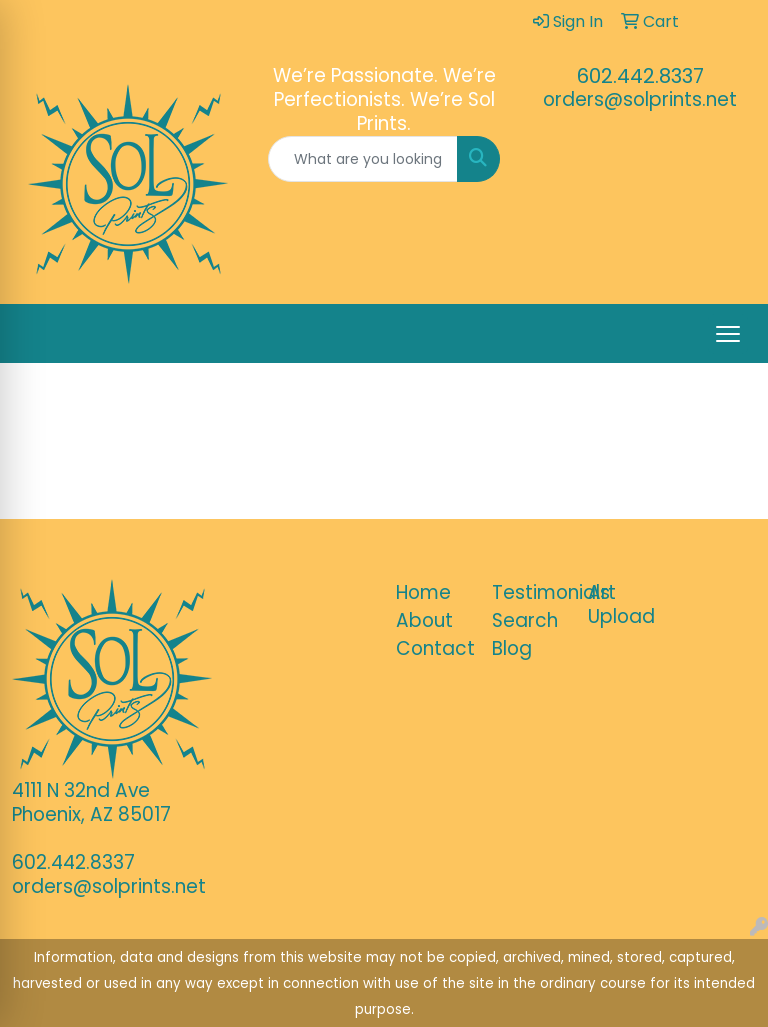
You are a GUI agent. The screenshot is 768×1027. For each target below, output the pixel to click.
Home (423, 592)
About (424, 620)
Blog (512, 648)
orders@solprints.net (640, 99)
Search (525, 620)
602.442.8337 (640, 76)
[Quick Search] (363, 159)
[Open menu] (728, 334)
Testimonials (528, 592)
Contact (432, 648)
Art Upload (621, 604)
